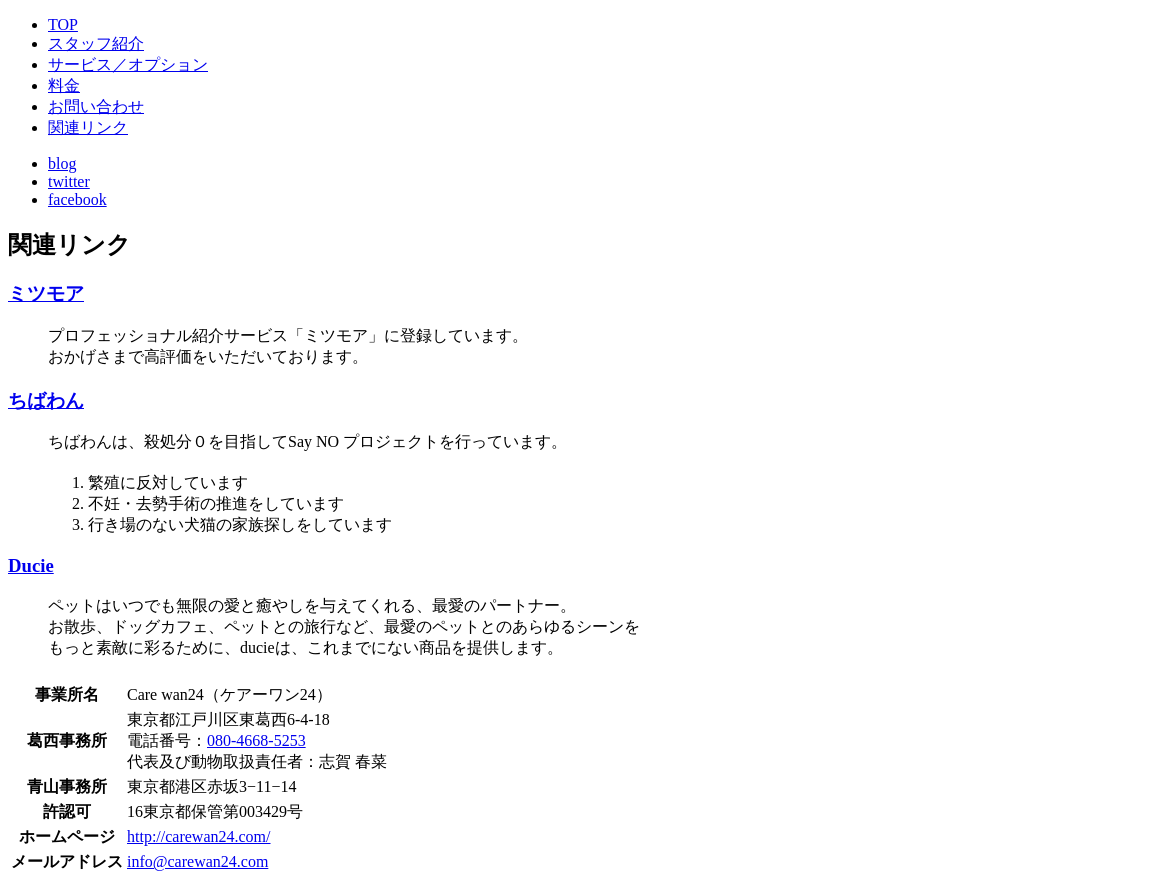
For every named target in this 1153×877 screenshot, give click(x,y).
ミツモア (46, 293)
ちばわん (46, 400)
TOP (63, 24)
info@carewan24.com (197, 861)
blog (62, 163)
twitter (69, 181)
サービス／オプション (128, 64)
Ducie (31, 565)
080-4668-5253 (256, 740)
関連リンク (88, 127)
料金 (64, 85)
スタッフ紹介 (96, 43)
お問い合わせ (96, 106)
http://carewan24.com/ (199, 836)
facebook (77, 199)
